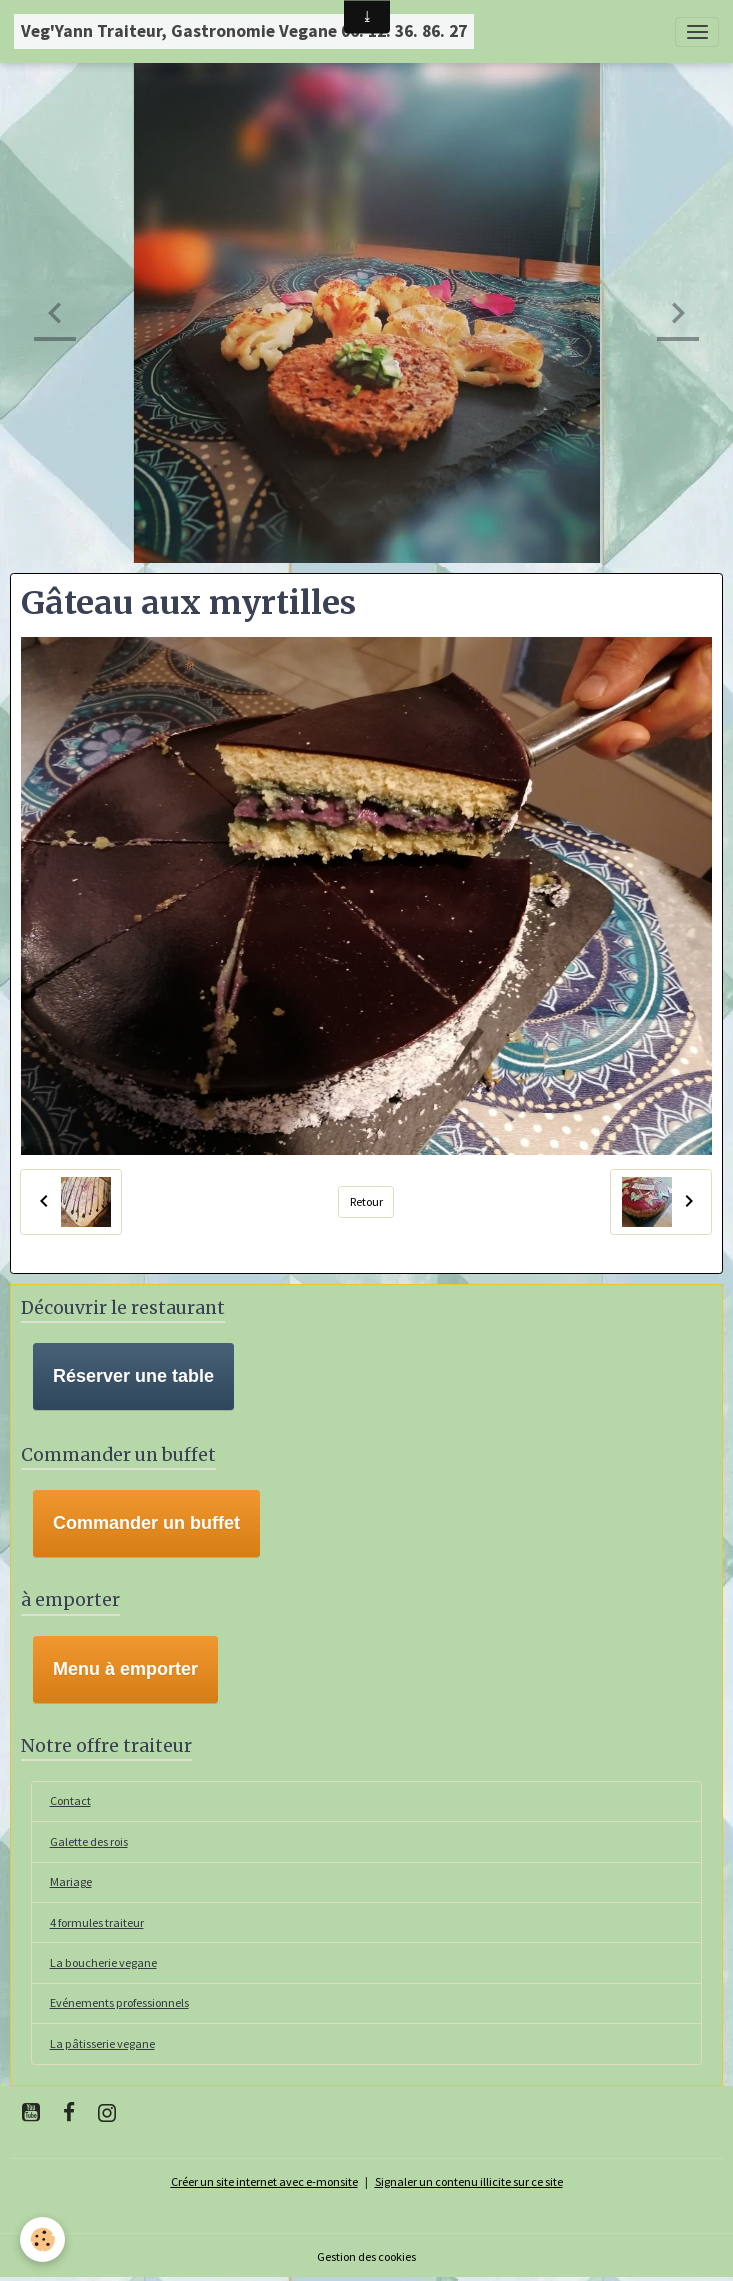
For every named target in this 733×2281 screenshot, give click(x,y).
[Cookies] (42, 2239)
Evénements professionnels (119, 2002)
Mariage (71, 1881)
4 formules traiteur (97, 1922)
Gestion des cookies (366, 2256)
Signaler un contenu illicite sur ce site (469, 2181)
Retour (366, 1201)
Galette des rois (89, 1841)
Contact (70, 1800)
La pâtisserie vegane (102, 2043)
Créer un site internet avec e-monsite (264, 2181)
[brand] (244, 31)
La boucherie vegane (103, 1962)
